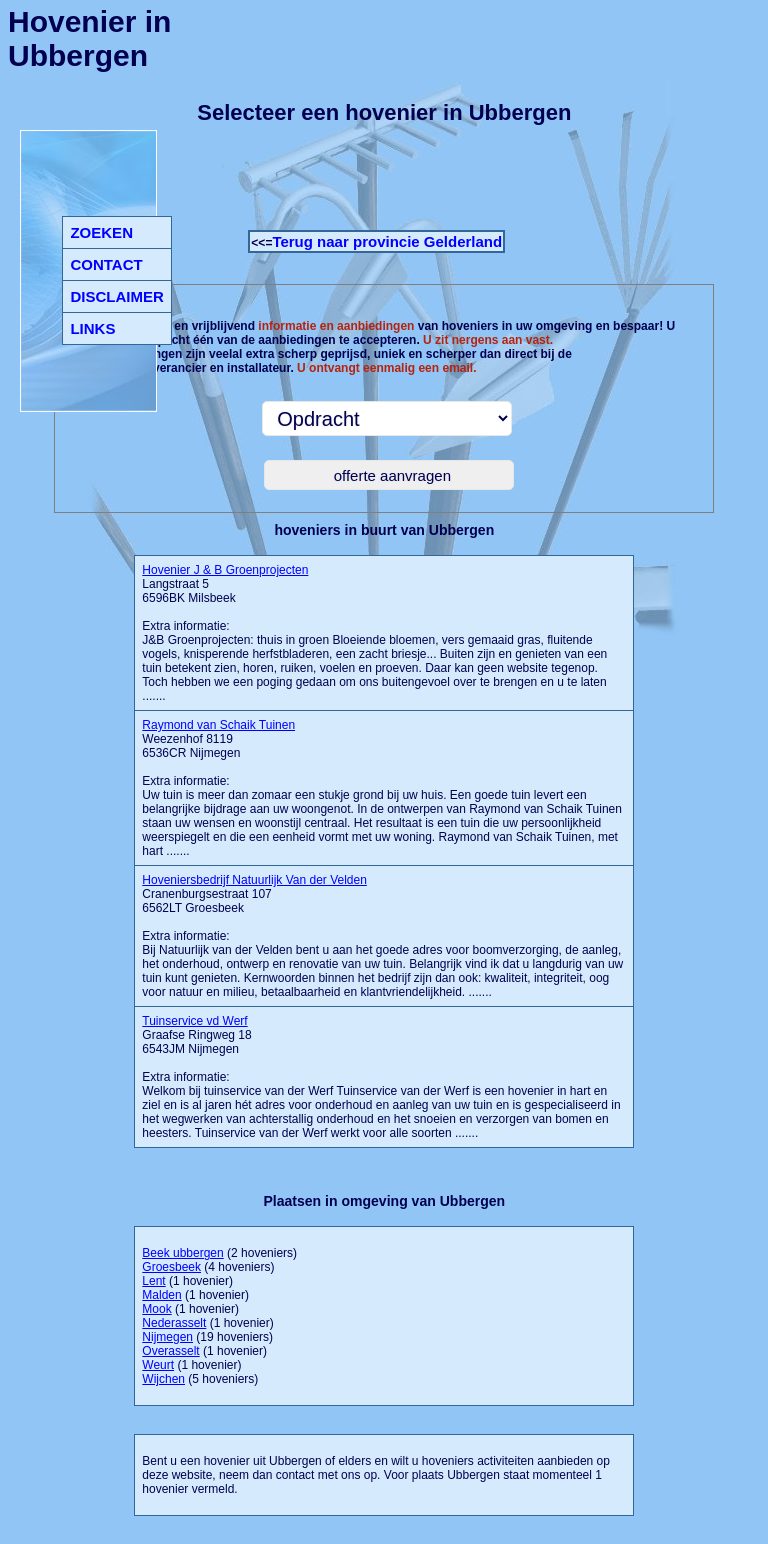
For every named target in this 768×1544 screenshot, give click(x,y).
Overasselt (170, 1351)
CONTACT (106, 264)
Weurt (158, 1365)
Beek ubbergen (182, 1253)
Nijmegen (167, 1337)
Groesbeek (171, 1267)
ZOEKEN (101, 232)
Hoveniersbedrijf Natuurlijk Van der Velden (254, 880)
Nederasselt (174, 1323)
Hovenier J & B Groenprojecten (225, 570)
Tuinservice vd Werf (194, 1021)
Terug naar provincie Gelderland (387, 241)
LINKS (92, 328)
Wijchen (163, 1379)
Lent (153, 1281)
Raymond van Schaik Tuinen (218, 725)
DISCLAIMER (116, 296)
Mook (156, 1309)
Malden (161, 1295)
